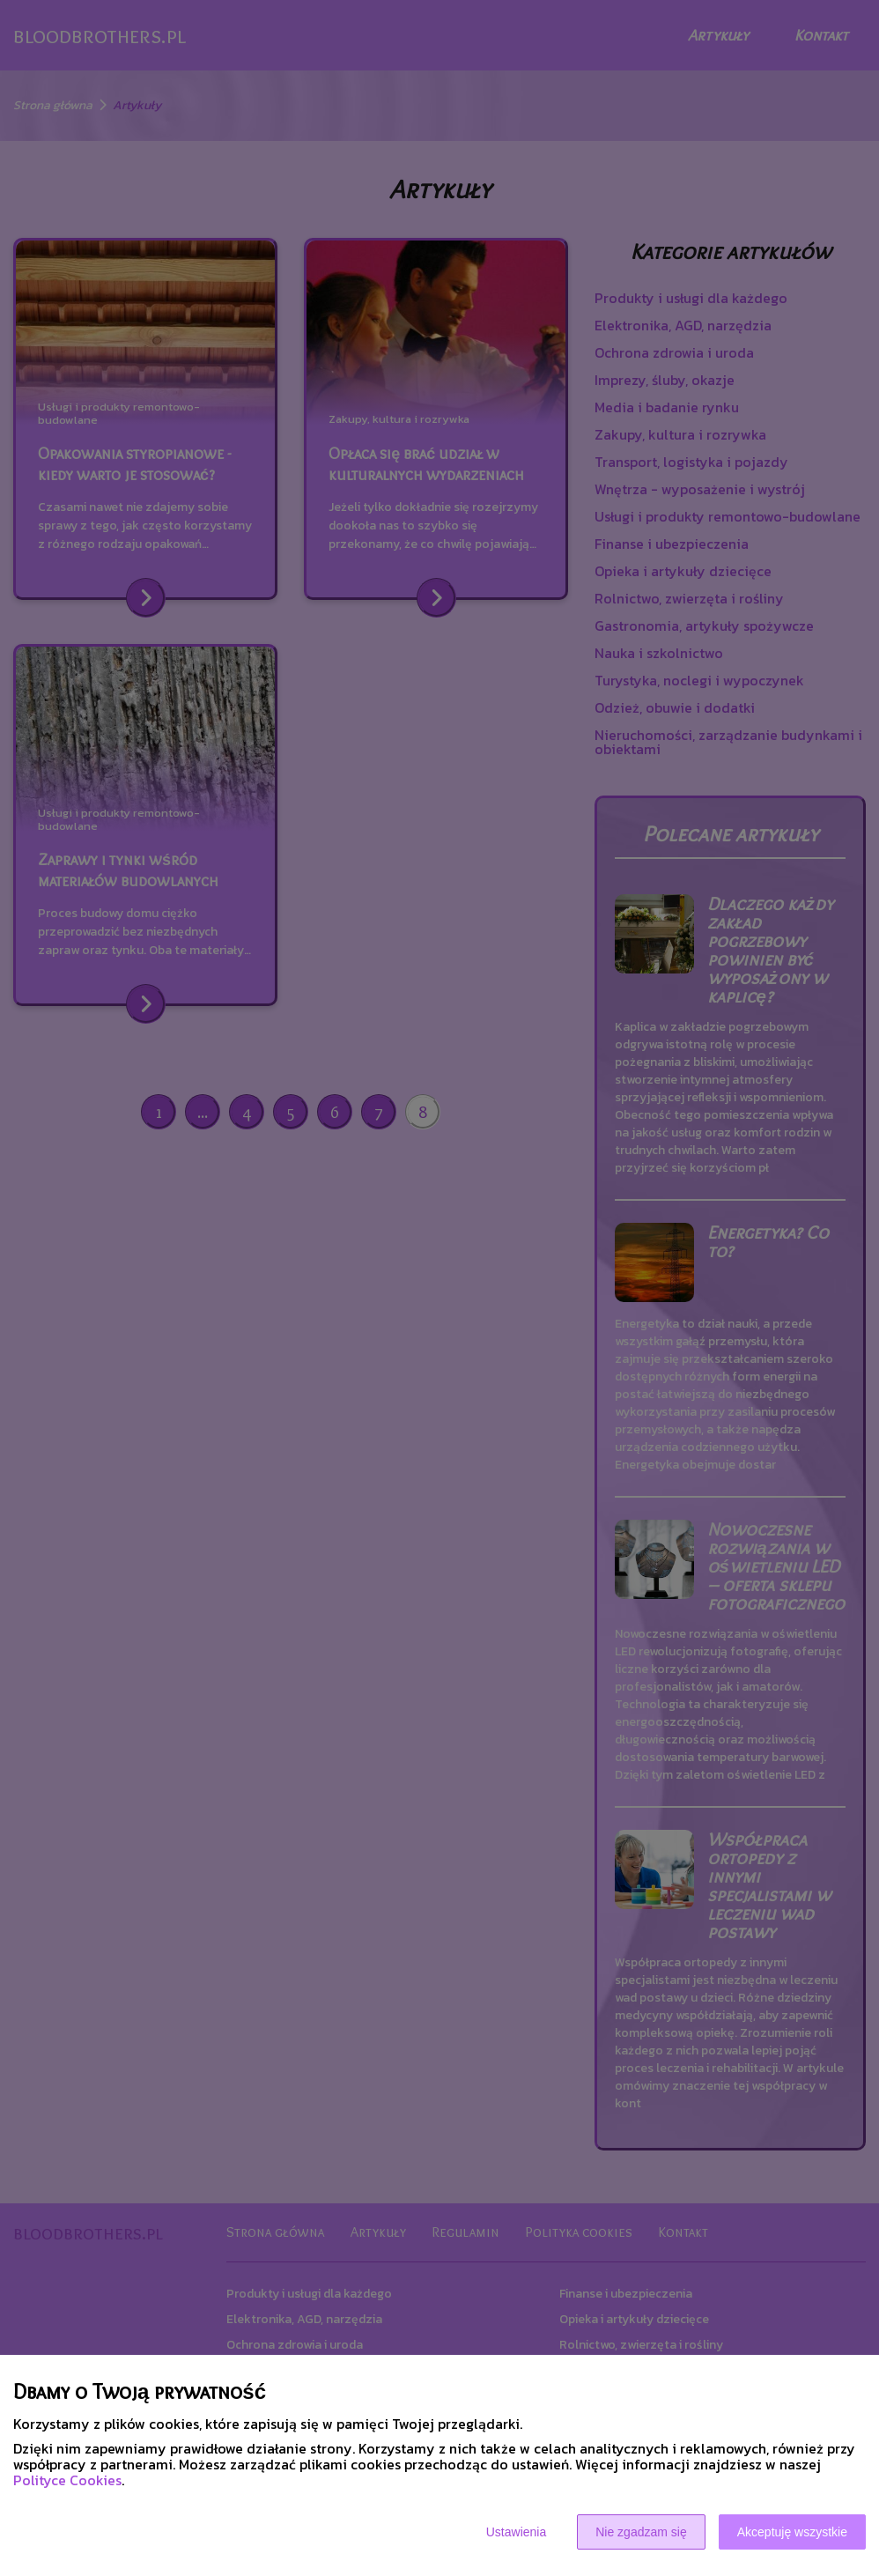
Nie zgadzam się (641, 2532)
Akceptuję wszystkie (792, 2532)
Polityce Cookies (67, 2480)
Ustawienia (516, 2532)
